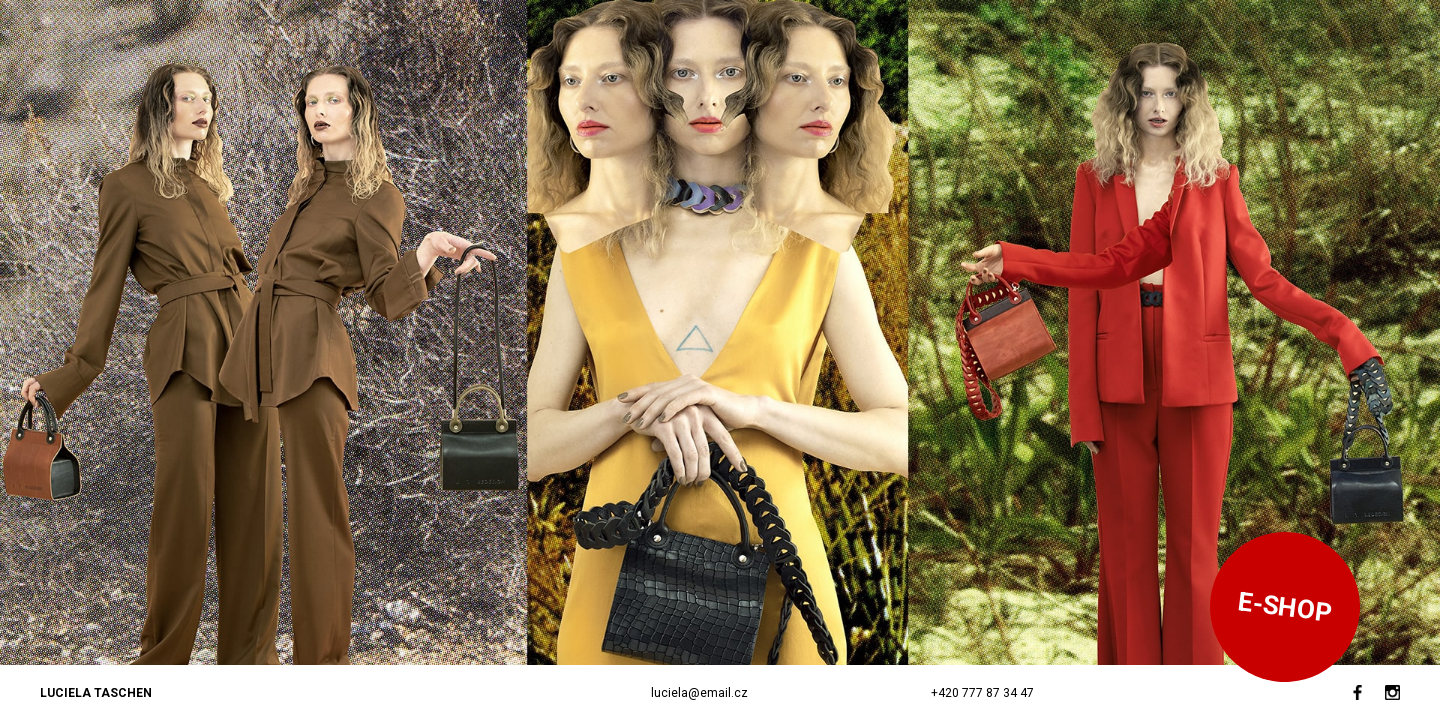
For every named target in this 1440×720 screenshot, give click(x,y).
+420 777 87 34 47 (982, 693)
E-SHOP (1285, 606)
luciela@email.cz (699, 693)
